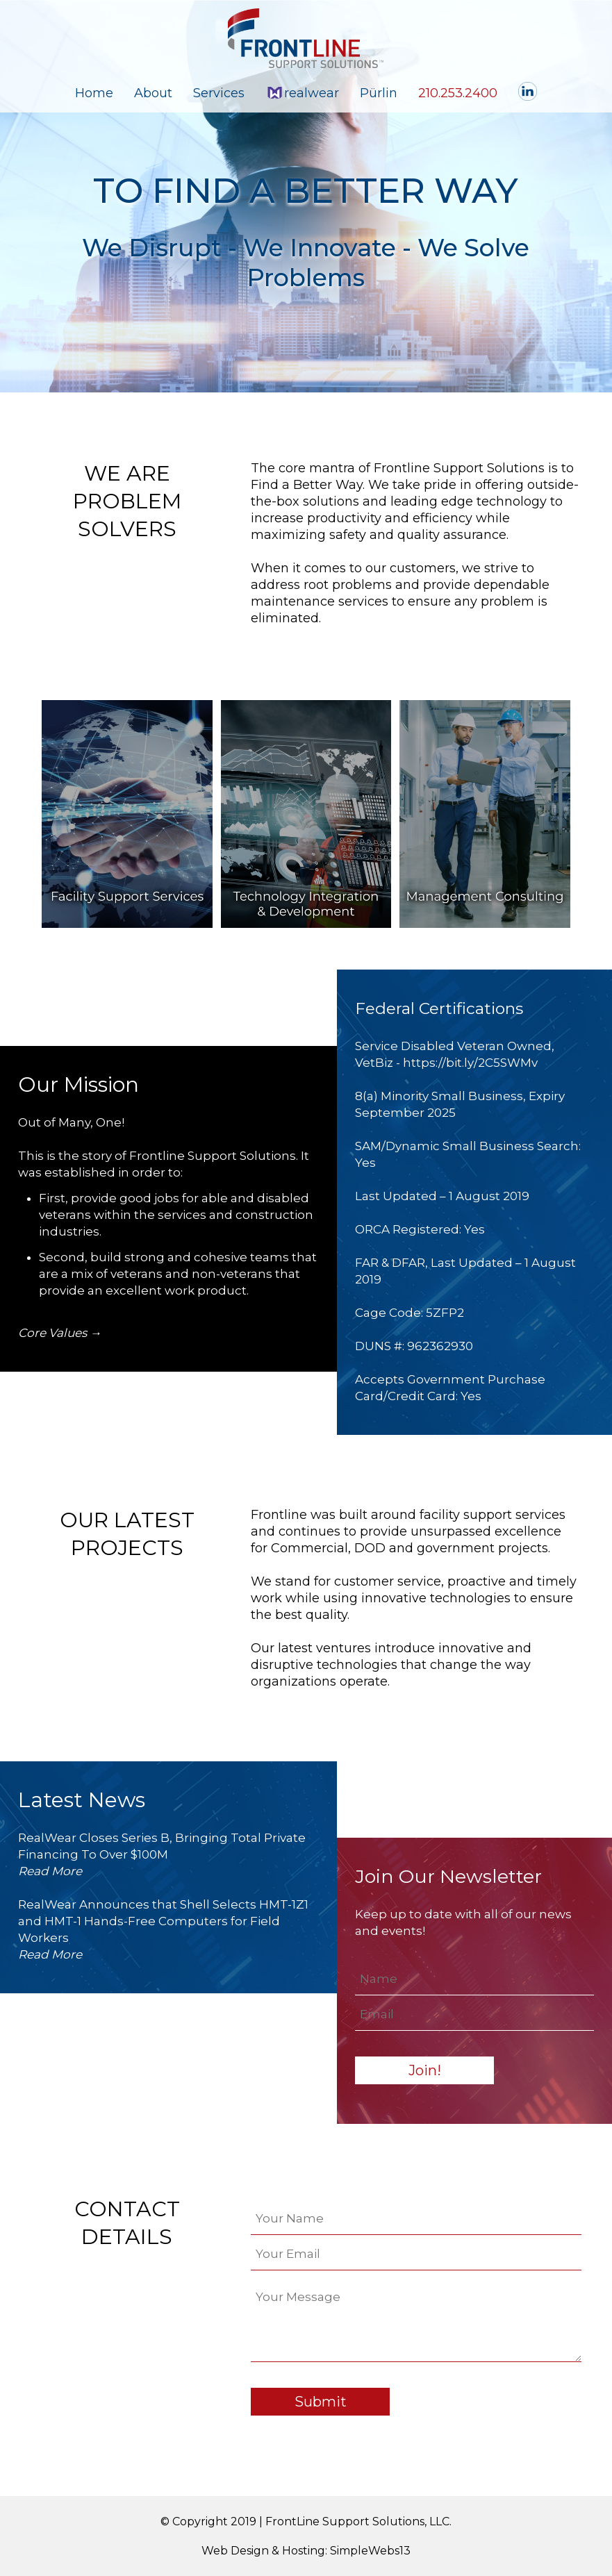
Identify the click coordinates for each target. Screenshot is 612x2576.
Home (94, 93)
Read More (50, 1871)
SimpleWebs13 (370, 2550)
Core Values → (59, 1333)
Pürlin (378, 93)
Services (219, 93)
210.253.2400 (457, 93)
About (153, 93)
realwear (302, 93)
